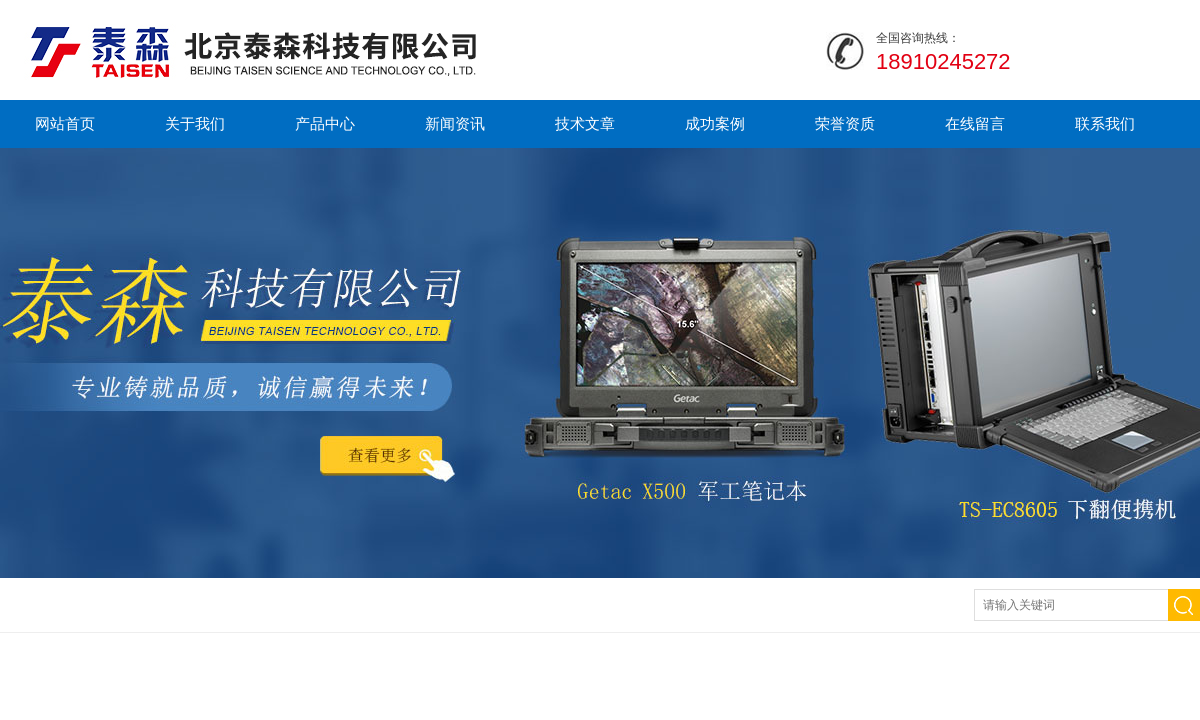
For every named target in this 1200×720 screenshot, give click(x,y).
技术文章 (585, 123)
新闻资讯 (455, 123)
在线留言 (975, 123)
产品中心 (325, 123)
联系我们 (1105, 123)
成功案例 (715, 123)
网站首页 (65, 123)
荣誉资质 (845, 123)
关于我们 (195, 123)
